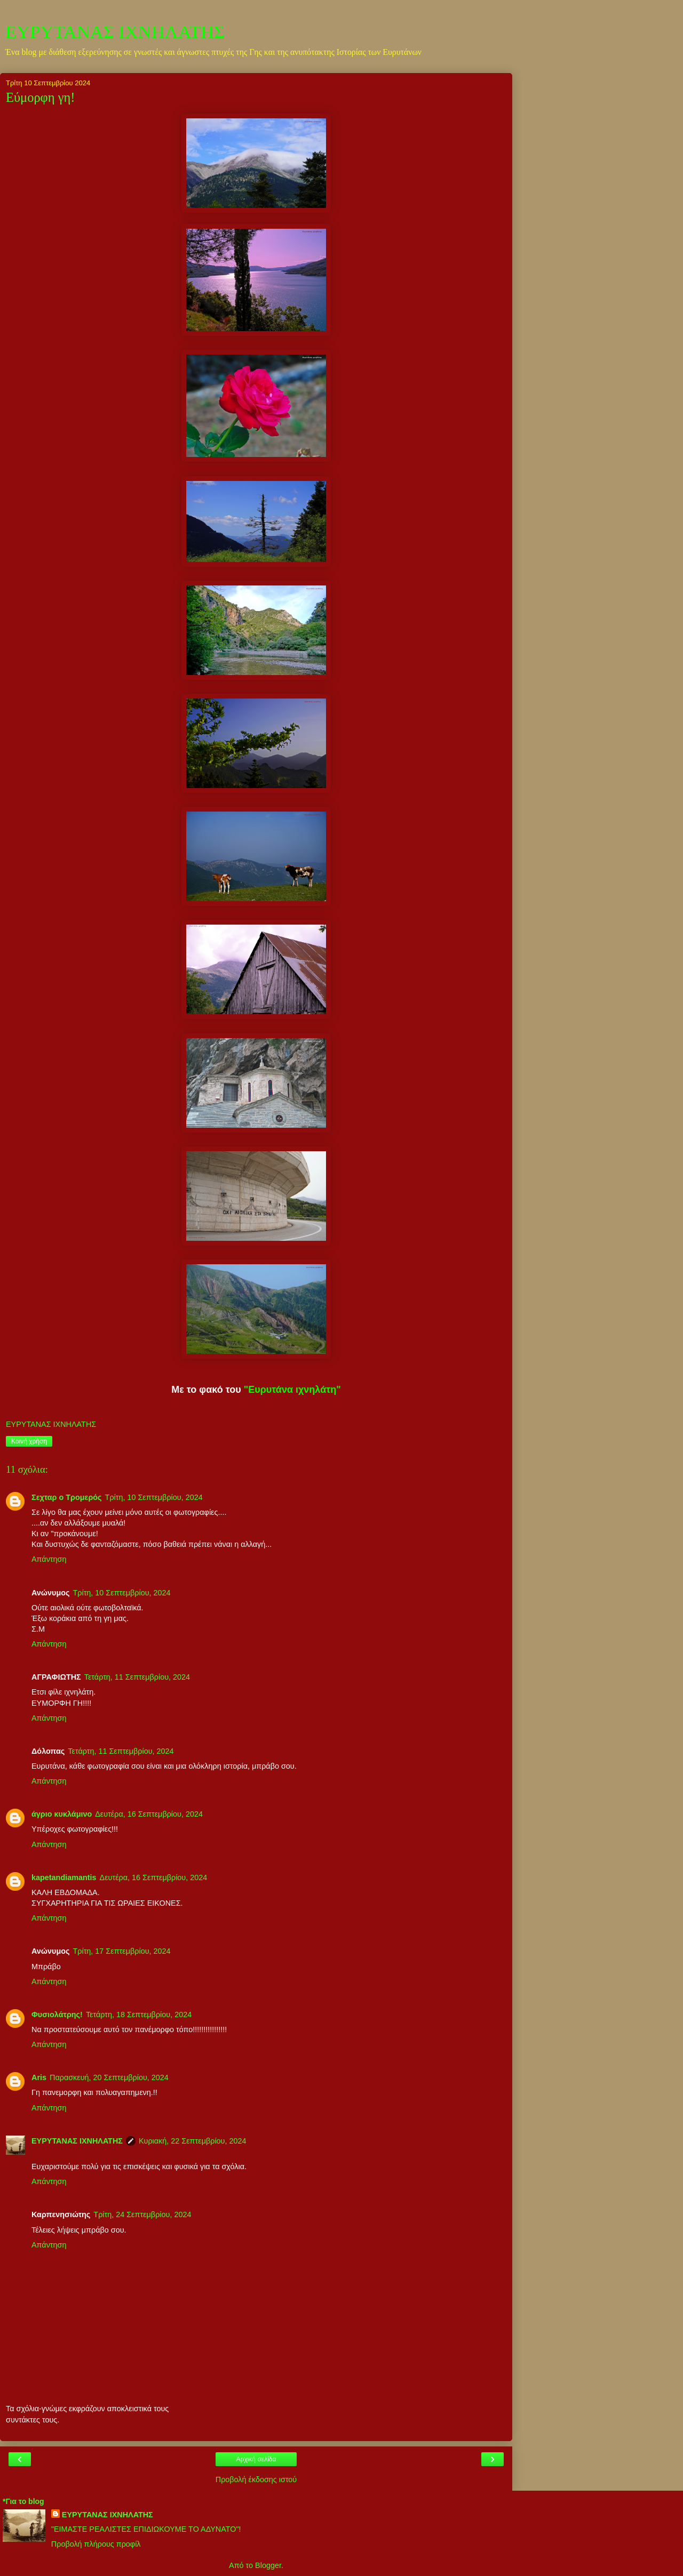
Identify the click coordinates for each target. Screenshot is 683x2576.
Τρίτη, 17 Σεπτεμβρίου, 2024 (121, 1951)
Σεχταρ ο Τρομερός (66, 1497)
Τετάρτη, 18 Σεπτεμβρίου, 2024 (139, 2014)
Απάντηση (48, 1559)
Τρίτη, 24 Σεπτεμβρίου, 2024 (142, 2214)
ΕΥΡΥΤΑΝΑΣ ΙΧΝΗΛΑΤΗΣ (115, 31)
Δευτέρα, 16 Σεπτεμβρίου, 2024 (149, 1814)
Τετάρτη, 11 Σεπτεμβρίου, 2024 (137, 1677)
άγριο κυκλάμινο (61, 1814)
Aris (38, 2077)
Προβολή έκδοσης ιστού (256, 2479)
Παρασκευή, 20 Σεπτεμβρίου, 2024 (109, 2077)
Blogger (268, 2565)
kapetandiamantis (64, 1877)
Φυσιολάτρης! (57, 2014)
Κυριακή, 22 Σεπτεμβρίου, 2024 (193, 2141)
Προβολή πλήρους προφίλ (96, 2544)
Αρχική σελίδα (256, 2459)
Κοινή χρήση (29, 1441)
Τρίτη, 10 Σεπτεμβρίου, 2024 (154, 1497)
